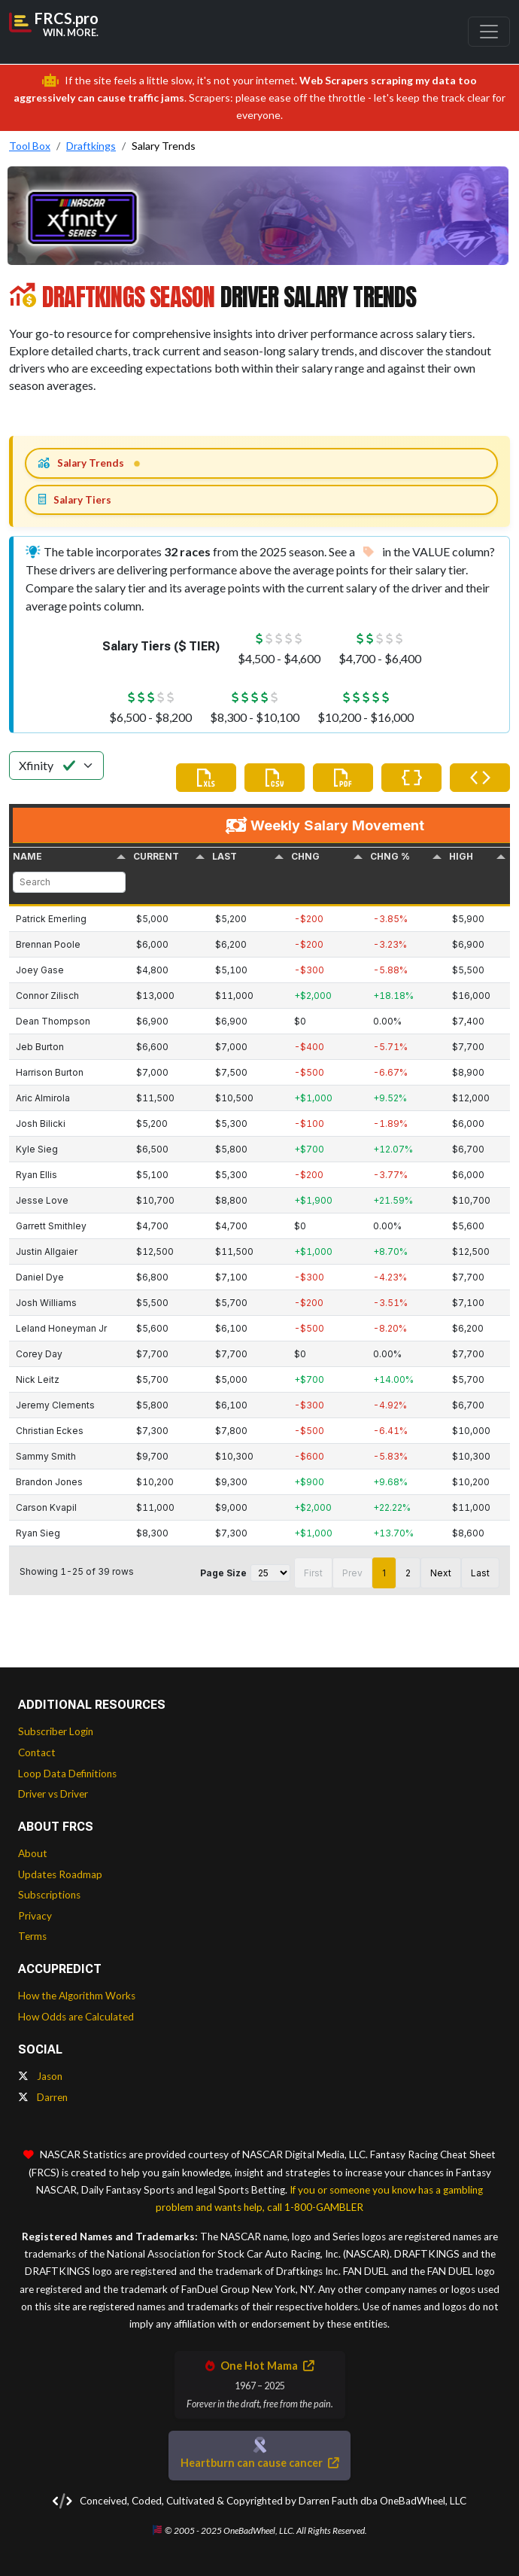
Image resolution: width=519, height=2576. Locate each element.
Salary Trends (81, 463)
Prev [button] (352, 1573)
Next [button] (440, 1573)
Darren (43, 2097)
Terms (32, 1936)
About (32, 1853)
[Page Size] (270, 1573)
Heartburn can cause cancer (259, 2462)
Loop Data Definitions (67, 1774)
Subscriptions (49, 1895)
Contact (37, 1752)
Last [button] (480, 1573)
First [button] (313, 1573)
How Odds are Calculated (76, 2017)
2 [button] (408, 1573)
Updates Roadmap (60, 1874)
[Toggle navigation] (489, 32)
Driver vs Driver (53, 1794)
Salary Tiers (74, 500)
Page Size (223, 1573)
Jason (40, 2076)
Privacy (35, 1916)
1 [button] (384, 1573)
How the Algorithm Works (76, 1996)
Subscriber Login (55, 1731)
